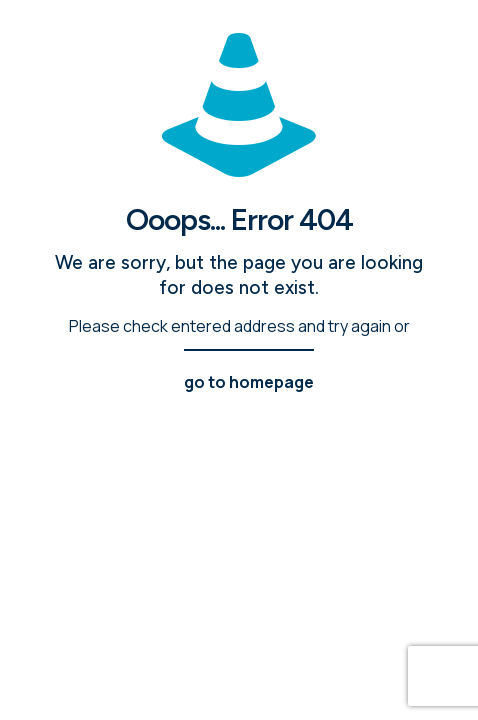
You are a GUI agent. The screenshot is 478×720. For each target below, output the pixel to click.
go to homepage (249, 382)
